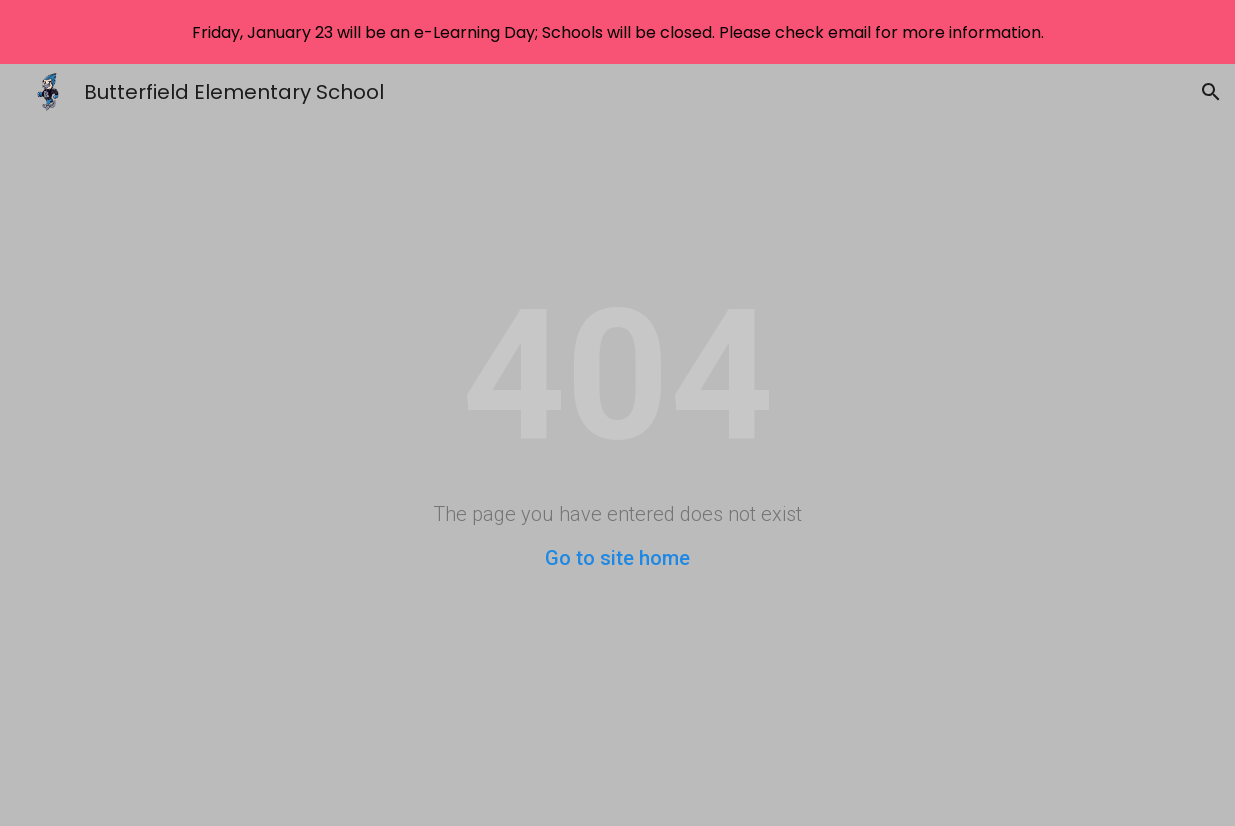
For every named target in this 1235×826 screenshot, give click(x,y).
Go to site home (617, 558)
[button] (1211, 92)
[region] (617, 32)
